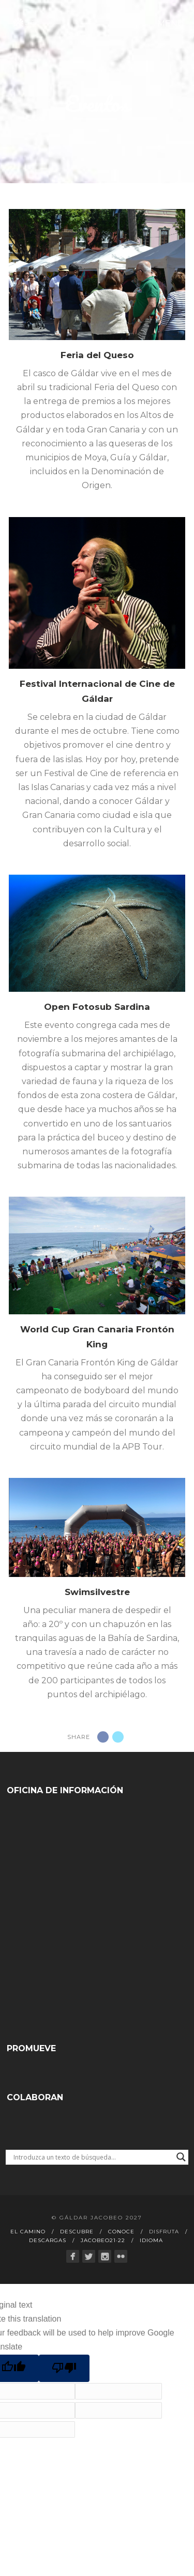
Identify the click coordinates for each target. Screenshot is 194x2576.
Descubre (77, 2231)
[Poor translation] (64, 2368)
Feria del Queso (97, 355)
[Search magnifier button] (181, 2157)
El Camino (28, 2231)
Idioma (151, 2240)
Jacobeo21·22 (103, 2240)
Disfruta (164, 2231)
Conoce (121, 2231)
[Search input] (92, 2157)
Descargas (47, 2240)
